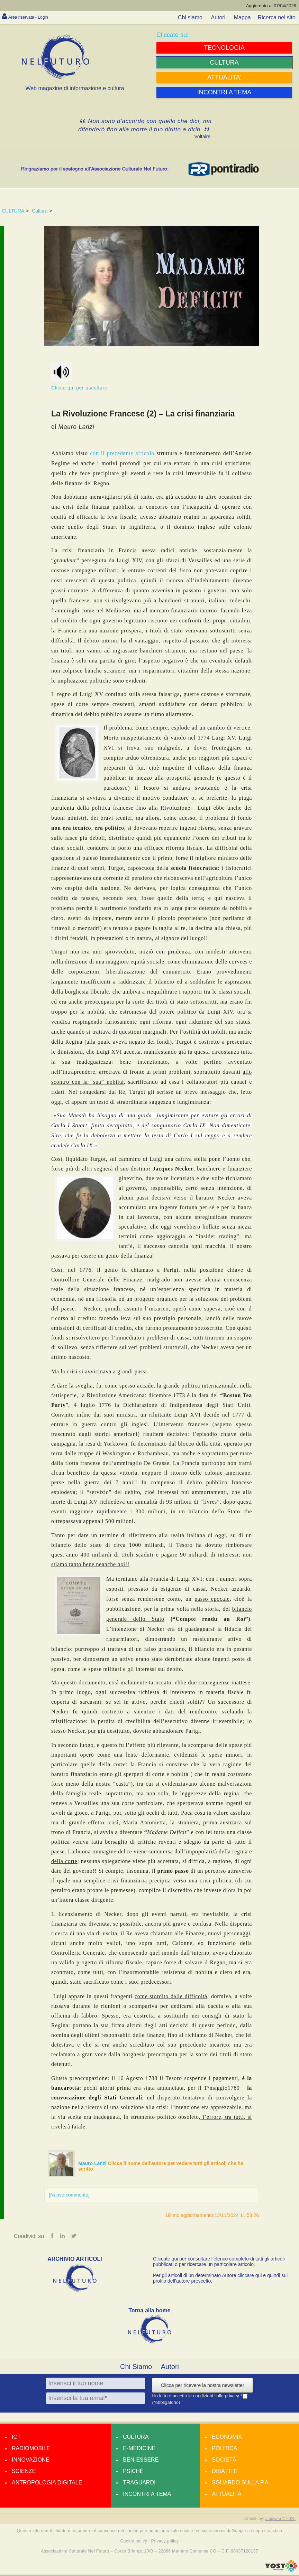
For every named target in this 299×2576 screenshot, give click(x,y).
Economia (227, 2438)
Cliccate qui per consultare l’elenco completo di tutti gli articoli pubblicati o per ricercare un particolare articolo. (219, 2262)
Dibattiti (224, 2472)
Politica (224, 2450)
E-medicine (139, 2450)
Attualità (226, 2495)
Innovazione (30, 2461)
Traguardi (139, 2484)
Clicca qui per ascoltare (79, 377)
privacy (233, 2397)
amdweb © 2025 (280, 2520)
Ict (16, 2438)
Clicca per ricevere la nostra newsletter (202, 2386)
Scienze (24, 2472)
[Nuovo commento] (69, 2195)
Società (224, 2461)
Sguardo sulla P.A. (241, 2484)
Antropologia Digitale (47, 2484)
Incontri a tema (147, 2495)
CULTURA (13, 211)
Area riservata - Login (34, 17)
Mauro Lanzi (93, 2163)
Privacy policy (165, 2542)
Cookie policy (133, 2542)
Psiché (133, 2472)
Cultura (39, 211)
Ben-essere (140, 2461)
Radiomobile (31, 2450)
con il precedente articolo (122, 453)
